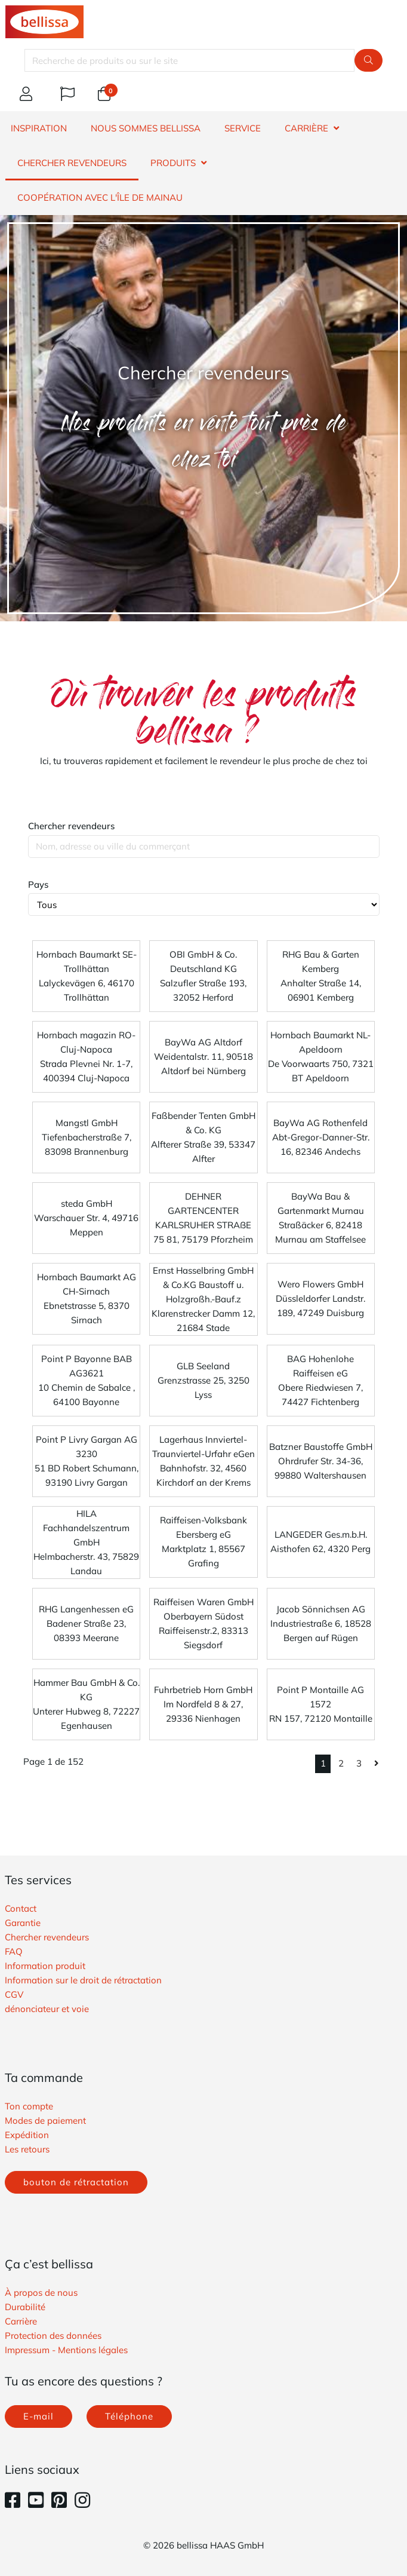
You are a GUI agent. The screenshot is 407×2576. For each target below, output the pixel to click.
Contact (20, 1908)
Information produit (45, 1965)
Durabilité (25, 2307)
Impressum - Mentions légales (66, 2350)
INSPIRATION (39, 128)
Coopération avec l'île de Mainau (100, 197)
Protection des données (53, 2335)
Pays (38, 884)
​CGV (14, 1994)
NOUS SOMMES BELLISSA (146, 128)
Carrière (21, 2321)
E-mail (38, 2416)
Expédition (27, 2134)
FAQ (14, 1951)
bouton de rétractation (76, 2182)
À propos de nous (41, 2292)
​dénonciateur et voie (47, 2008)
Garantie (23, 1922)
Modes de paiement (45, 2120)
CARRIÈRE (306, 128)
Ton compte (29, 2106)
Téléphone (129, 2416)
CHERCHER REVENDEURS (72, 162)
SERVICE (242, 128)
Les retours (27, 2149)
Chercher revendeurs (71, 826)
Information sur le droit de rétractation (83, 1980)
